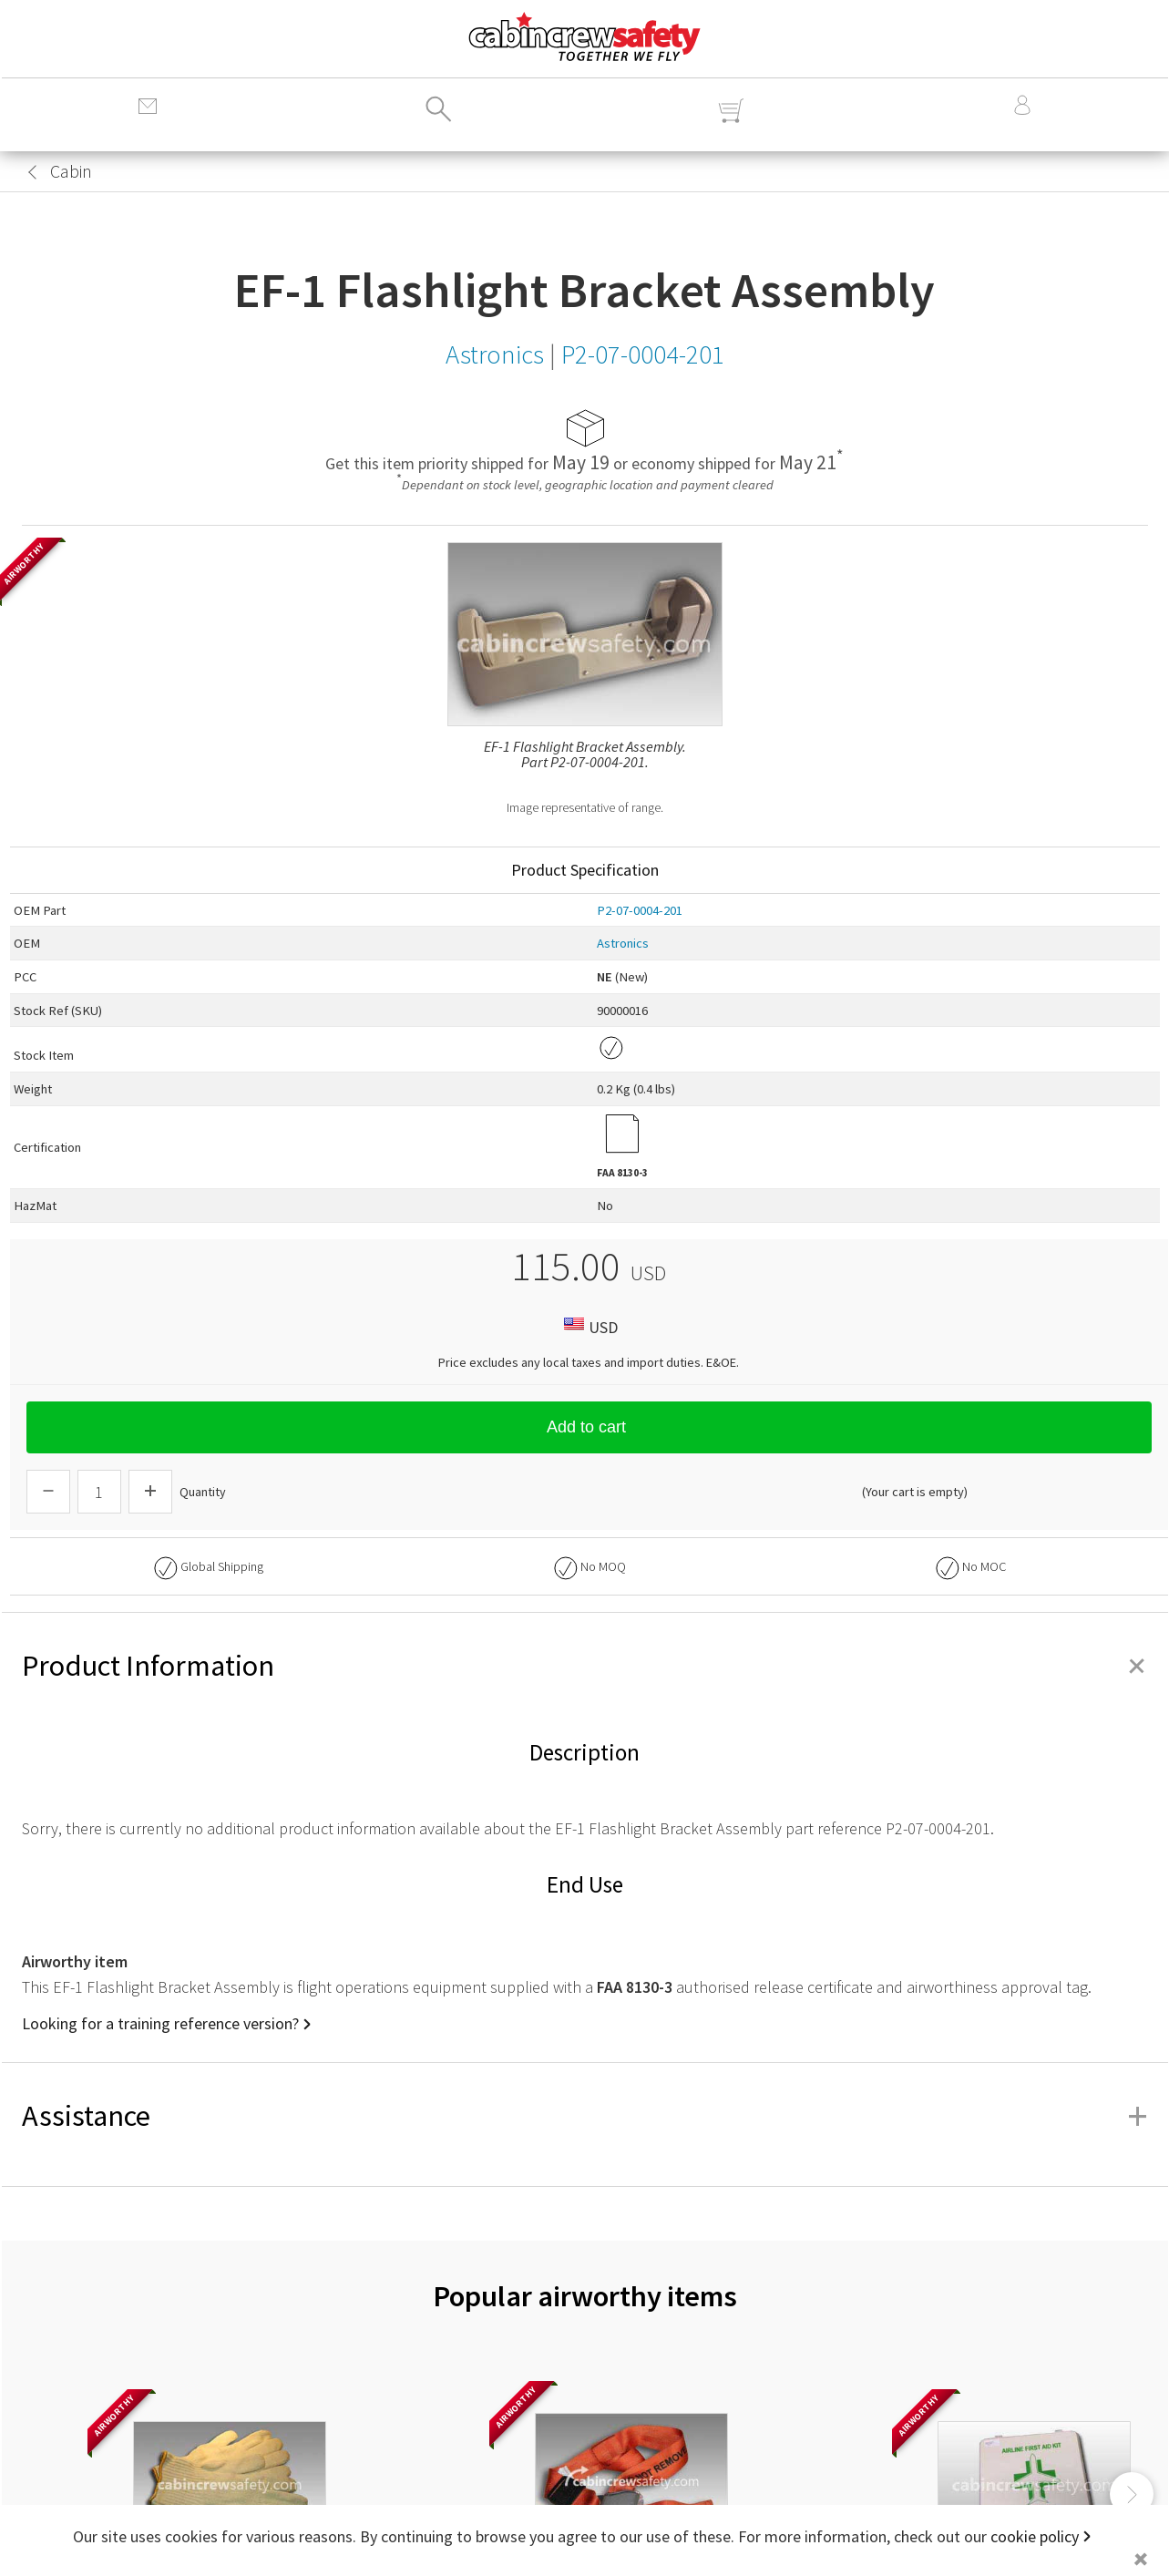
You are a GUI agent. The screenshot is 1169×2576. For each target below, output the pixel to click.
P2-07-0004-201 (639, 910)
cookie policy (1034, 2536)
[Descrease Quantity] (48, 1492)
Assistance (585, 2116)
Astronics (623, 943)
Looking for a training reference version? (160, 2023)
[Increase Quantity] (150, 1492)
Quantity (202, 1491)
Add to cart (589, 1427)
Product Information (585, 1665)
